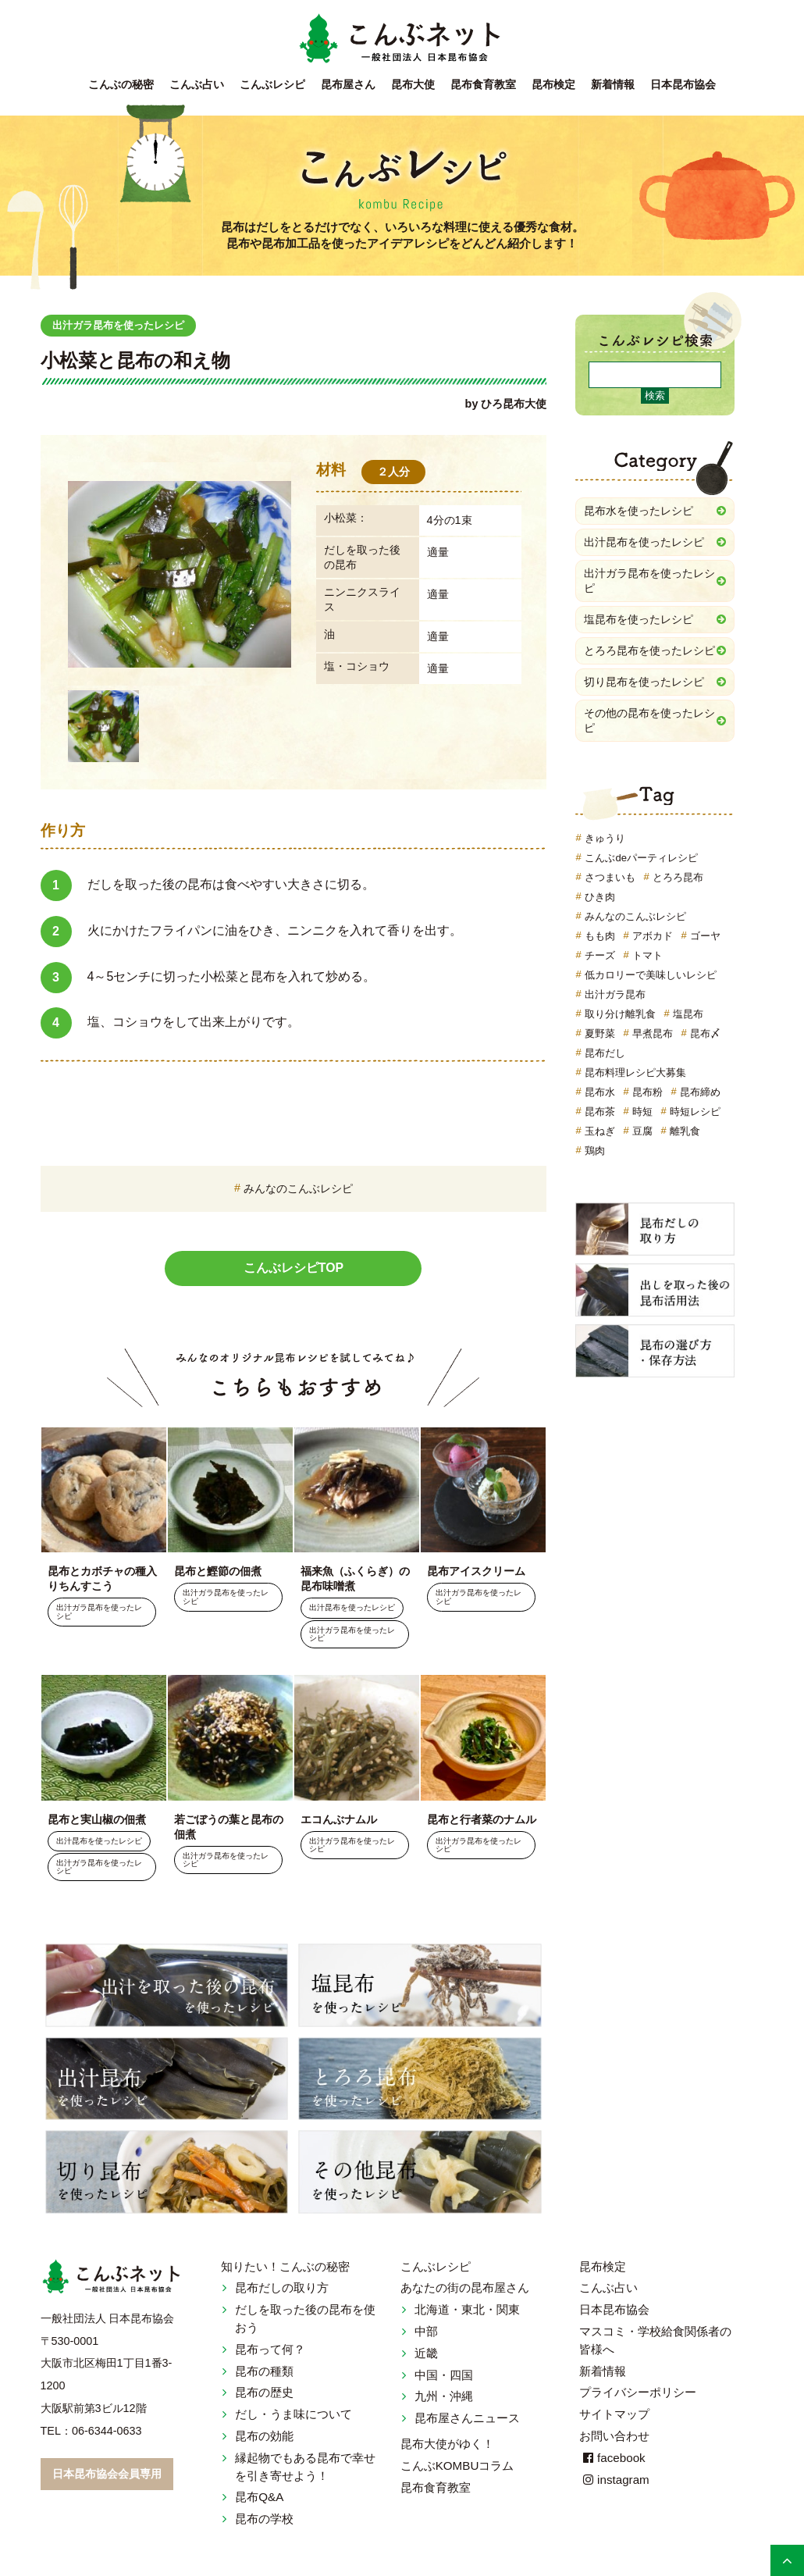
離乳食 (685, 1131)
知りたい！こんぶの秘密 (285, 2266)
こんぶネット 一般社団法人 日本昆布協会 (402, 39)
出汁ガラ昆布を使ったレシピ (123, 325)
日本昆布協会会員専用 (107, 2473)
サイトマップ (614, 2414)
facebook (612, 2457)
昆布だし (605, 1053)
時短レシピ (695, 1111)
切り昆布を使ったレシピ (644, 681)
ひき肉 (600, 897)
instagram (614, 2479)
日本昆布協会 (683, 85)
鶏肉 (595, 1150)
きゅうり (605, 838)
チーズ (600, 955)
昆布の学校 (264, 2519)
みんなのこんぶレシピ (298, 1188)
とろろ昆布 (678, 877)
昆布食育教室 (483, 85)
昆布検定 (553, 85)
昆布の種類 (264, 2371)
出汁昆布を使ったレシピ (352, 1608)
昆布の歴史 (264, 2393)
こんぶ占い (196, 85)
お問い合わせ (614, 2436)
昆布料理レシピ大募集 (635, 1072)
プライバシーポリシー (637, 2393)
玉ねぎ (600, 1131)
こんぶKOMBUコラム (457, 2465)
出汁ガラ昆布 (615, 994)
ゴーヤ (705, 936)
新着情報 (613, 85)
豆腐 (642, 1131)
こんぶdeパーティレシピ (641, 858)
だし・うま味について (293, 2414)
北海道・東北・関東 (467, 2310)
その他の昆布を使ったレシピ (649, 720)
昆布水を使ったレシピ (638, 510)
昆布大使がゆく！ (447, 2444)
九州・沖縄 (443, 2396)
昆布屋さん (348, 85)
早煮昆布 (652, 1033)
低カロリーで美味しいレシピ (651, 975)
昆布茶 (600, 1111)
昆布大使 (413, 85)
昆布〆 (705, 1033)
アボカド (652, 936)
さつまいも (610, 877)
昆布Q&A (259, 2497)
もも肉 (600, 936)
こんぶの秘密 (121, 85)
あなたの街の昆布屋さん (464, 2288)
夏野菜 (600, 1033)
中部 (426, 2332)
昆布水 (600, 1092)
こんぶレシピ (272, 85)
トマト (647, 955)
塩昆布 (688, 1014)
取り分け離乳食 (620, 1014)
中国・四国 (443, 2375)
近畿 (426, 2353)
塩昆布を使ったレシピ (638, 619)
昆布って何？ (270, 2349)
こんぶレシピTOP (294, 1267)
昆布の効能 (264, 2436)
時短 (642, 1111)
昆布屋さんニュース (467, 2418)
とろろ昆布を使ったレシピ (649, 650)
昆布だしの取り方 (282, 2288)
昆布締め (700, 1092)
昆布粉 (647, 1092)
